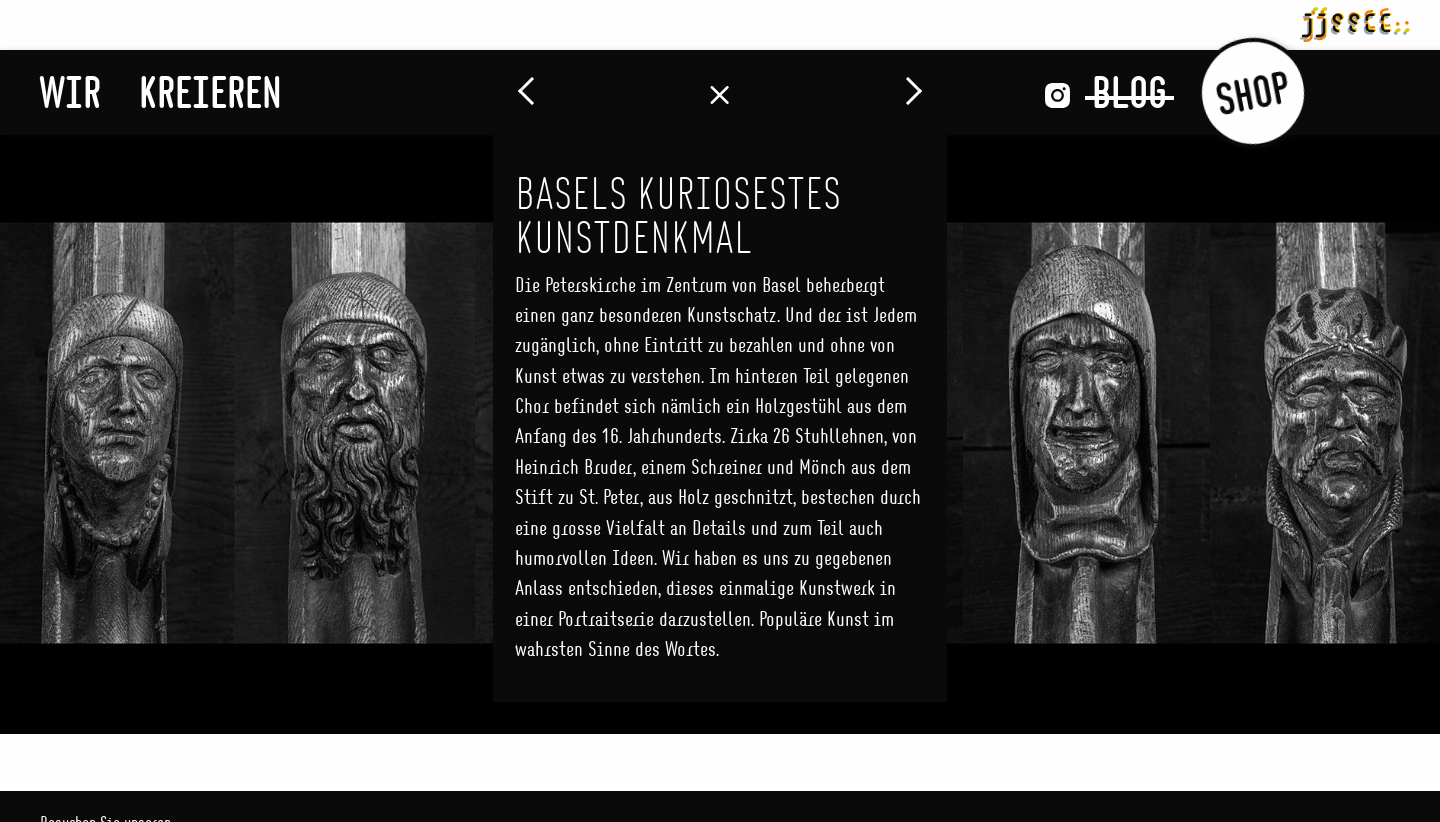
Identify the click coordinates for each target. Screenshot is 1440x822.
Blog (1129, 92)
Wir (70, 92)
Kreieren (210, 92)
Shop (1252, 92)
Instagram (1057, 95)
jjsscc (1355, 21)
